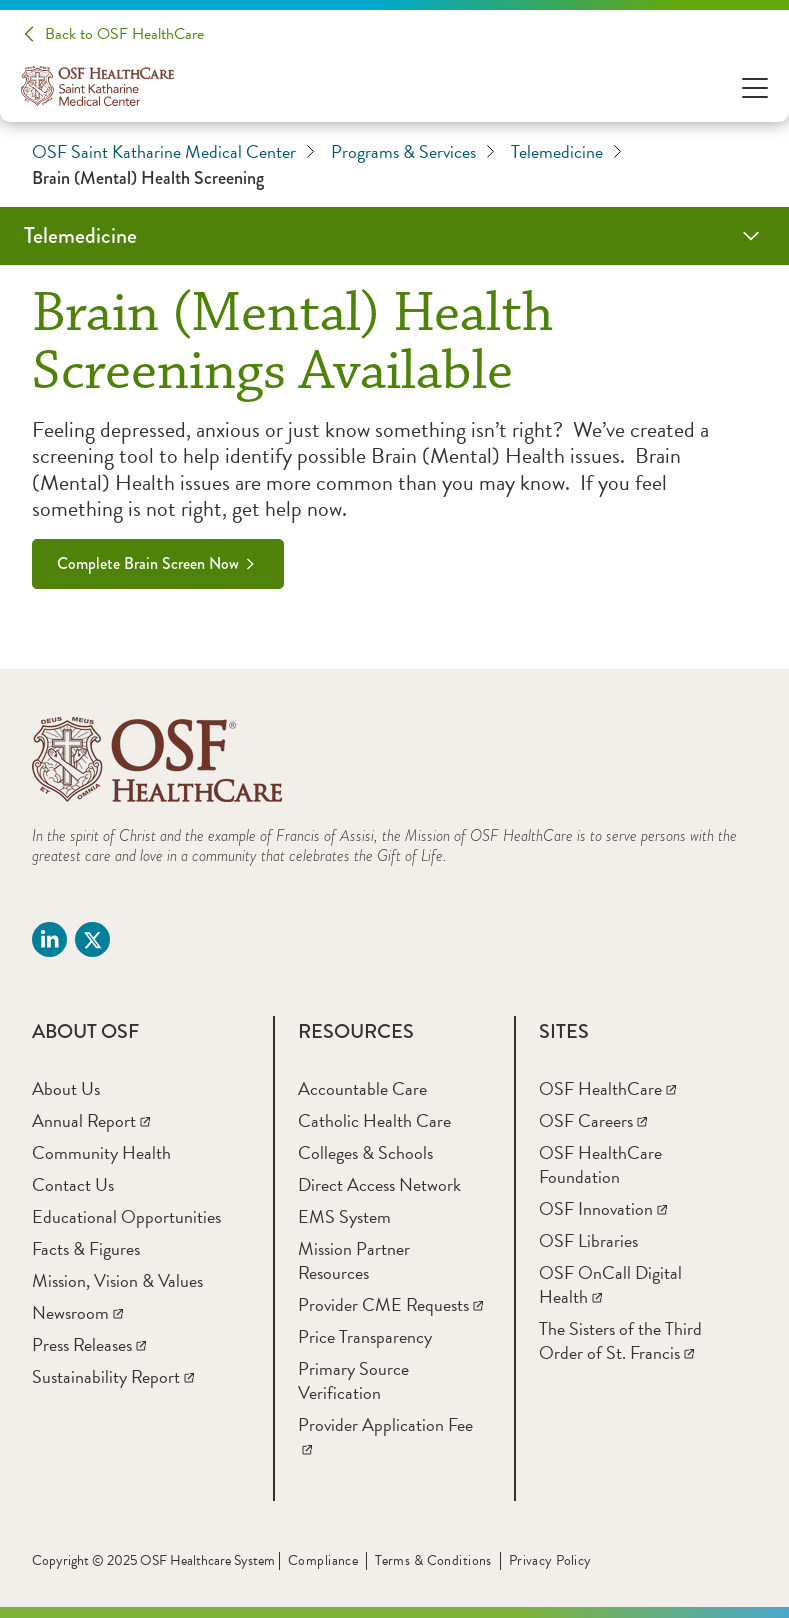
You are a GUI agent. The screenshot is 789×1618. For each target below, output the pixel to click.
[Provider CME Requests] (390, 1304)
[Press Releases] (89, 1344)
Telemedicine (566, 152)
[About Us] (66, 1088)
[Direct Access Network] (379, 1184)
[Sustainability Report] (113, 1376)
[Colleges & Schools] (365, 1152)
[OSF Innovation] (603, 1208)
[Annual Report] (91, 1120)
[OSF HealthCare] (607, 1088)
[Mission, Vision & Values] (117, 1280)
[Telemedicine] (394, 236)
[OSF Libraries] (588, 1240)
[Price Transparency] (365, 1336)
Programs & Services (413, 152)
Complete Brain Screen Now (148, 563)
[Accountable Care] (362, 1088)
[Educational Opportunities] (126, 1216)
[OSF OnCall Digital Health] (610, 1284)
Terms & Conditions (433, 1560)
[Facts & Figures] (86, 1248)
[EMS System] (344, 1216)
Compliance (323, 1560)
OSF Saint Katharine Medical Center (173, 152)
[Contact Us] (73, 1184)
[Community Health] (101, 1152)
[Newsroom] (77, 1312)
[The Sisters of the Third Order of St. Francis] (620, 1340)
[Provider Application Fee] (385, 1436)
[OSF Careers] (593, 1120)
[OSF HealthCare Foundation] (600, 1164)
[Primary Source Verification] (353, 1380)
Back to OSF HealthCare (124, 34)
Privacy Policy (550, 1560)
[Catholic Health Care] (374, 1120)
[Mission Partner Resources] (354, 1260)
